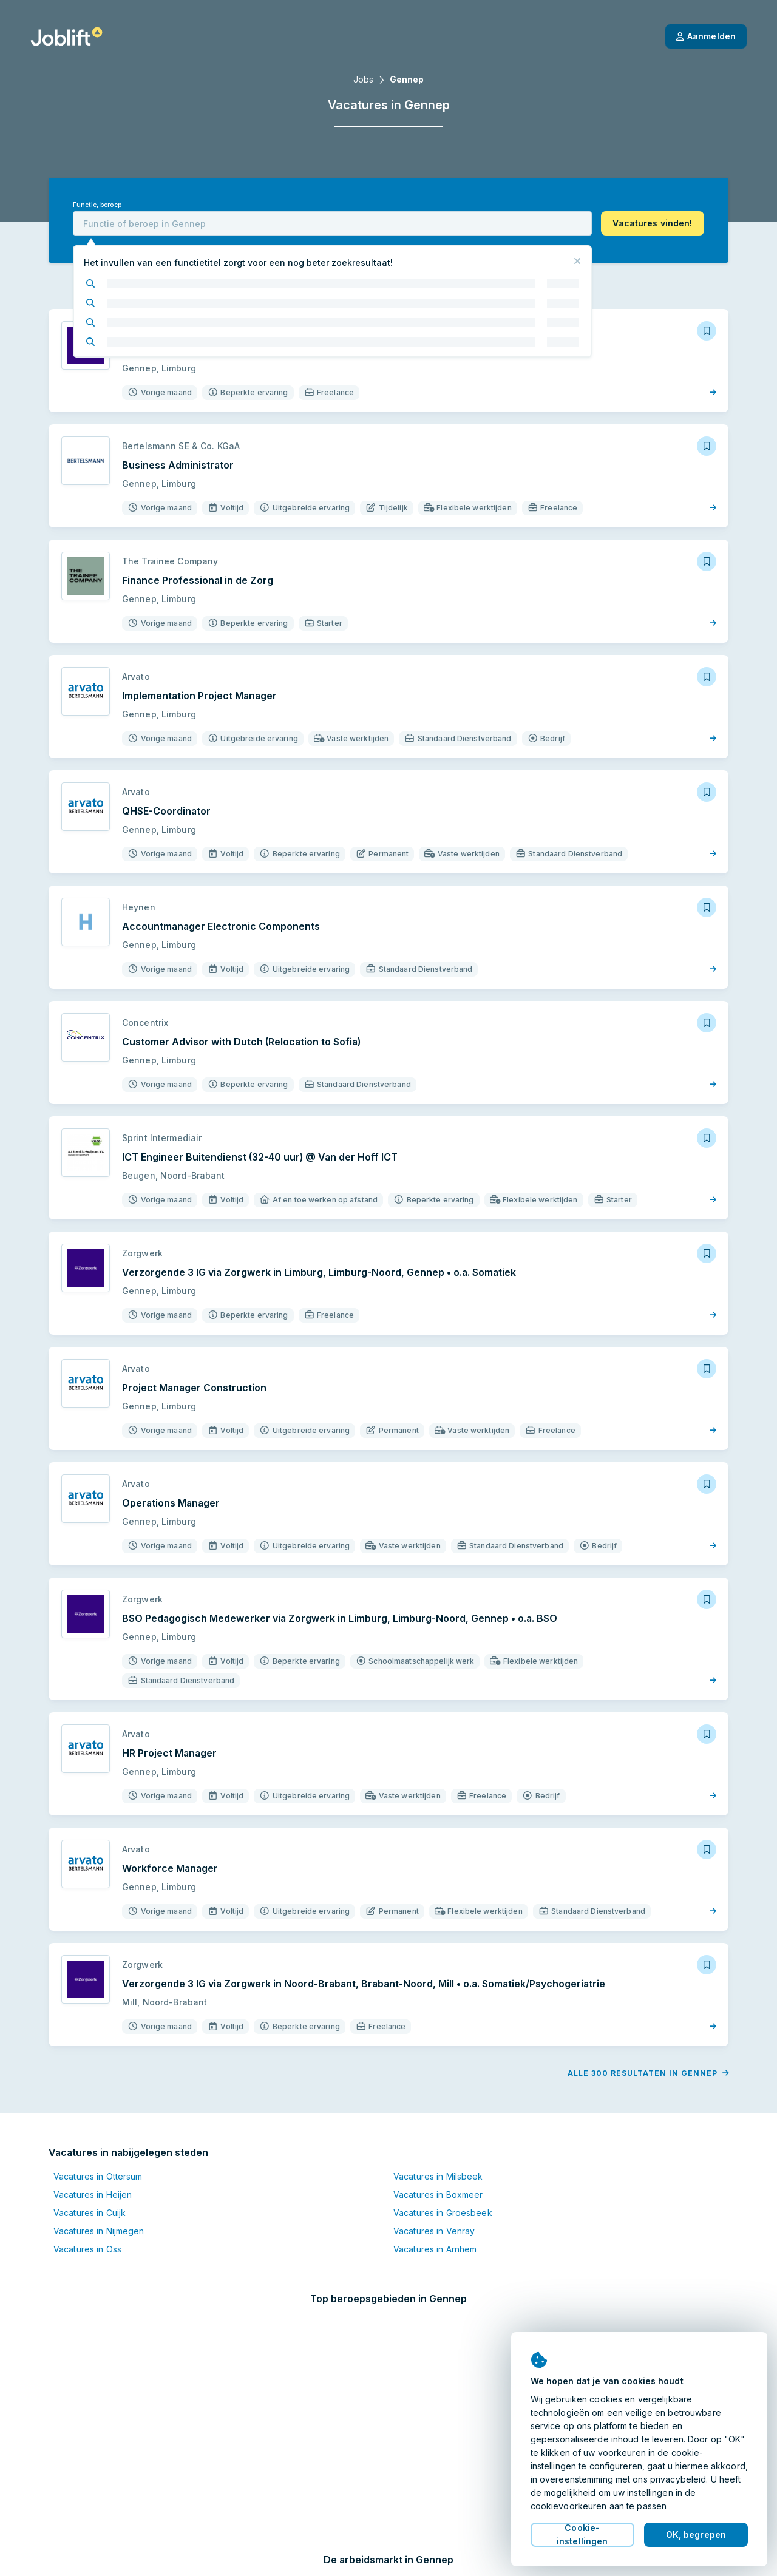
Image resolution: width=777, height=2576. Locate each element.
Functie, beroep (97, 205)
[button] (652, 223)
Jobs (363, 79)
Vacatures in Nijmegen (98, 2211)
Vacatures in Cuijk (89, 2193)
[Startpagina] (66, 36)
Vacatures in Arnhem (435, 2230)
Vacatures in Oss (87, 2230)
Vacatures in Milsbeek (438, 2157)
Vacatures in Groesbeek (442, 2193)
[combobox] (332, 223)
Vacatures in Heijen (92, 2175)
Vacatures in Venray (434, 2211)
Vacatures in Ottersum (98, 2157)
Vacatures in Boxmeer (438, 2175)
